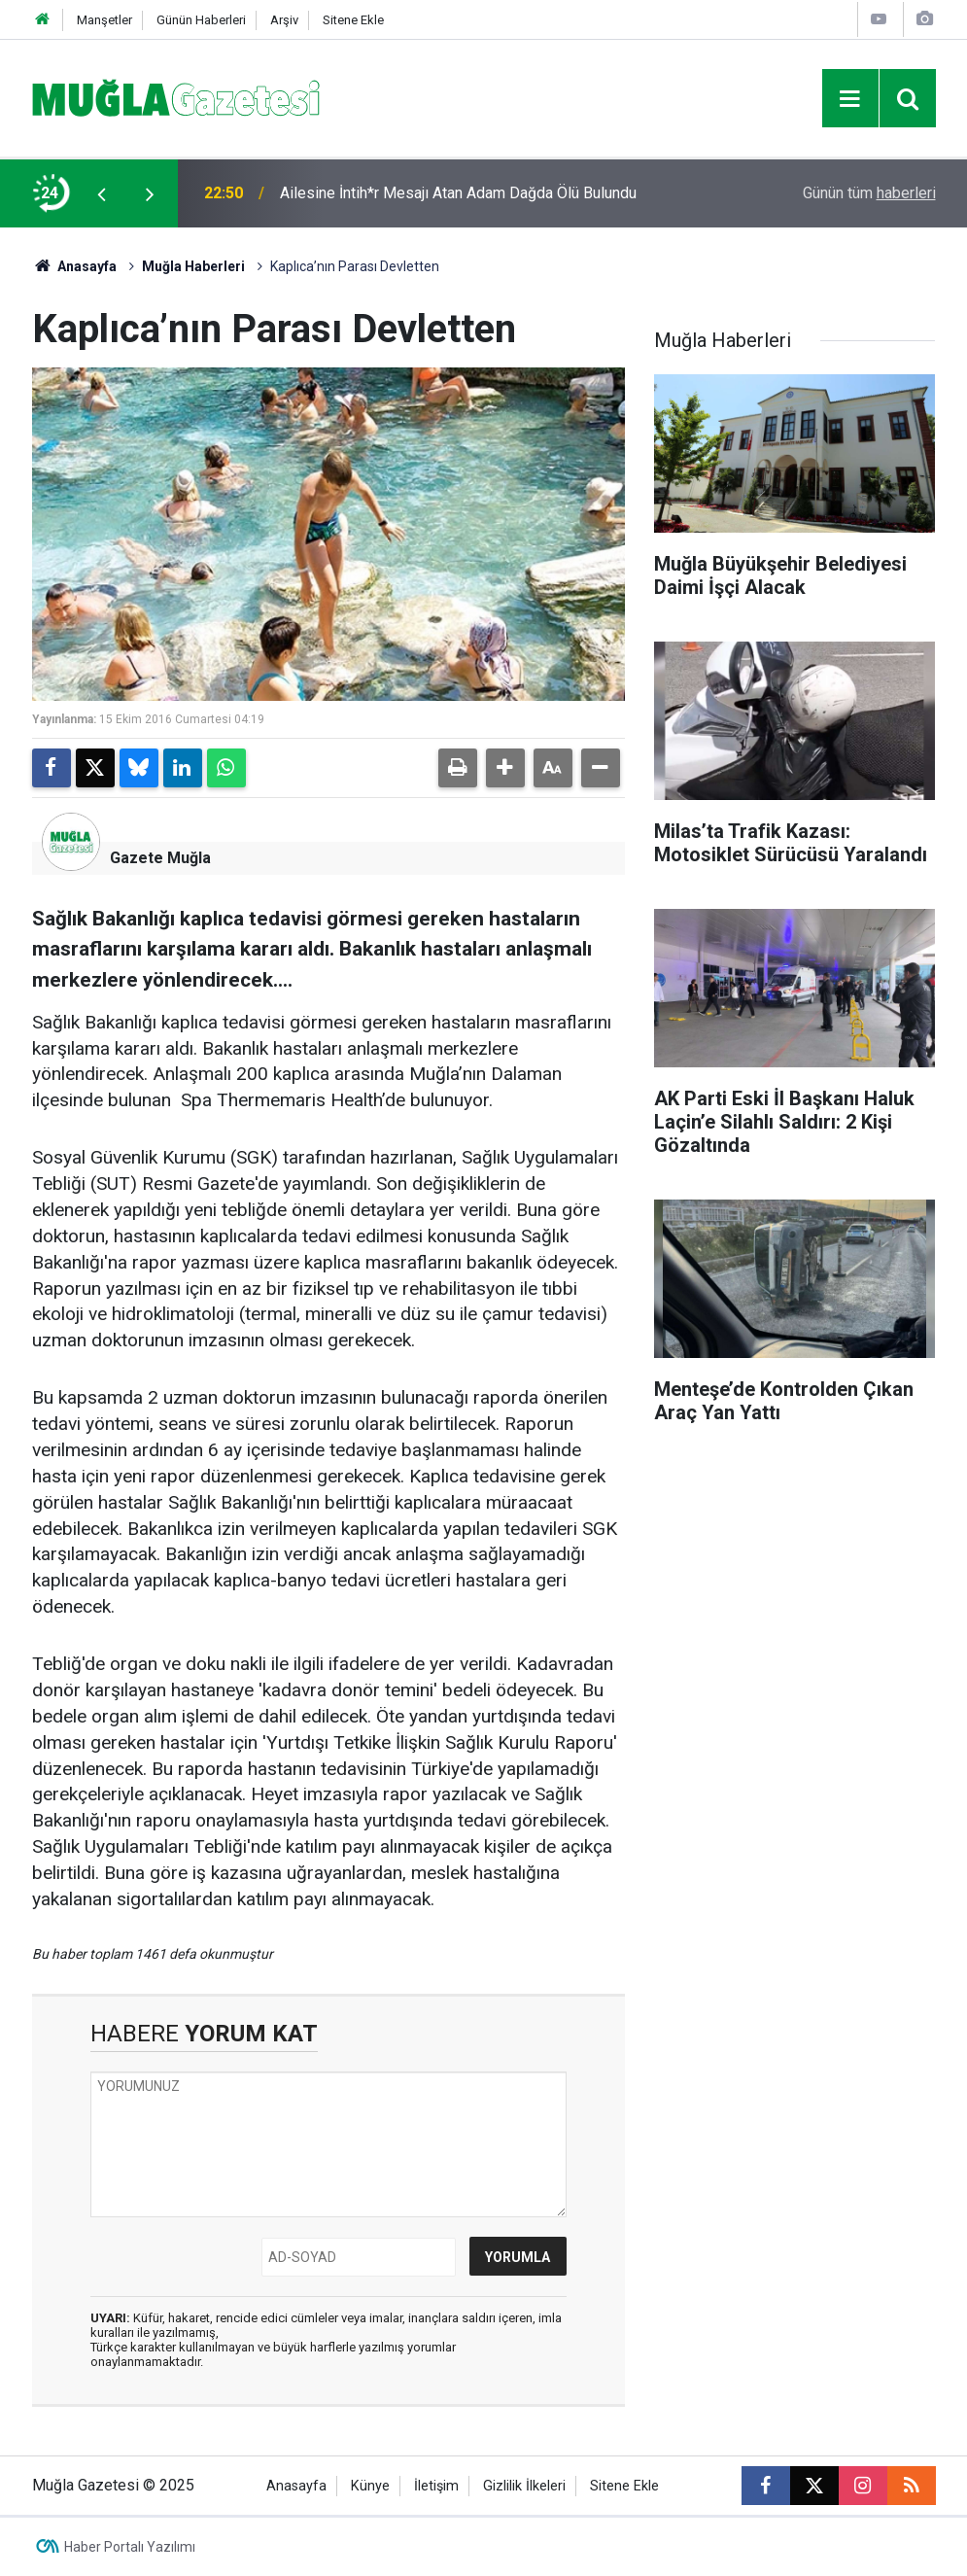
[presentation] (102, 193)
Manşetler (104, 20)
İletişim (436, 2486)
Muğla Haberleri (193, 266)
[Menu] (850, 99)
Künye (370, 2486)
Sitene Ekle (353, 20)
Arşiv (284, 20)
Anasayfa (75, 266)
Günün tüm (869, 193)
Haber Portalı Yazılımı (129, 2547)
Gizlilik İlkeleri (524, 2486)
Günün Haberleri (201, 20)
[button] (505, 767)
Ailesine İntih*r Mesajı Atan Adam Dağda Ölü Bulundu (458, 193)
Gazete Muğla (160, 858)
